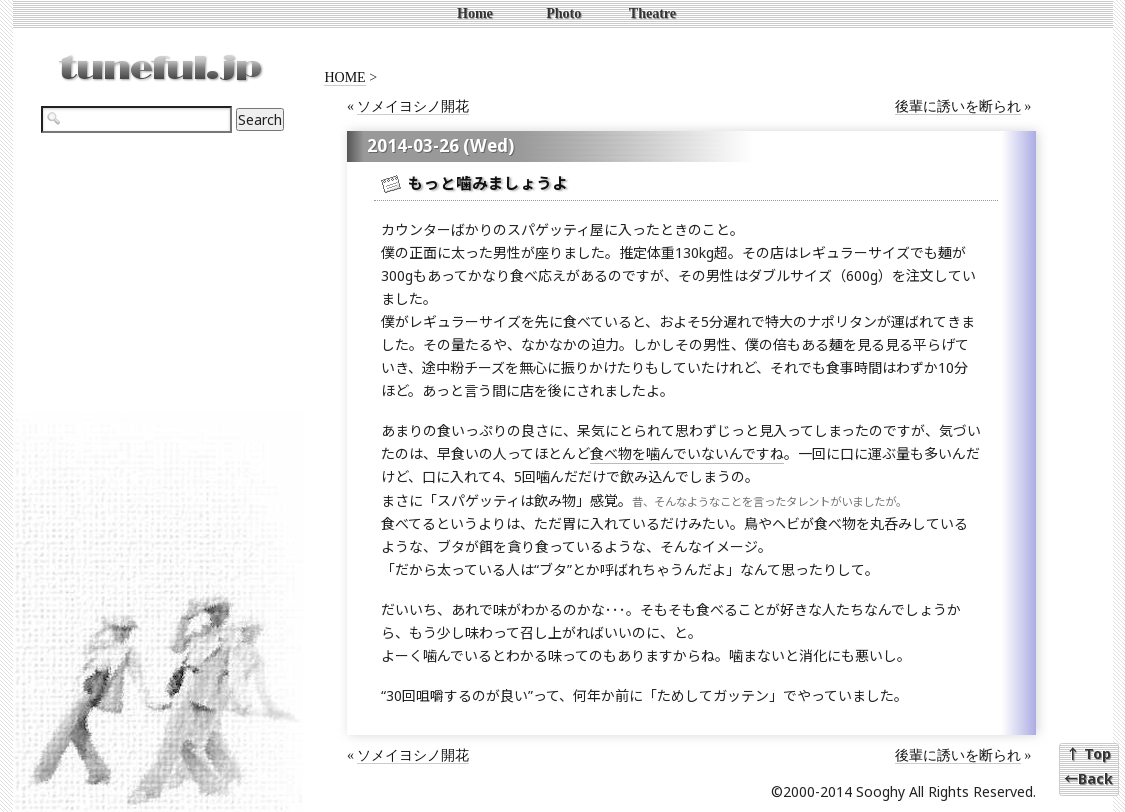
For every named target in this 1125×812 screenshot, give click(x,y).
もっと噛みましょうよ (488, 183)
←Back (1088, 779)
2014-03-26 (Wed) (440, 145)
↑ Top (1088, 753)
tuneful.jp (160, 60)
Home (475, 13)
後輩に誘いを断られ (958, 106)
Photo (563, 13)
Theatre (652, 13)
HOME (344, 77)
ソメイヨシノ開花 (413, 106)
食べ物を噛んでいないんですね (687, 453)
